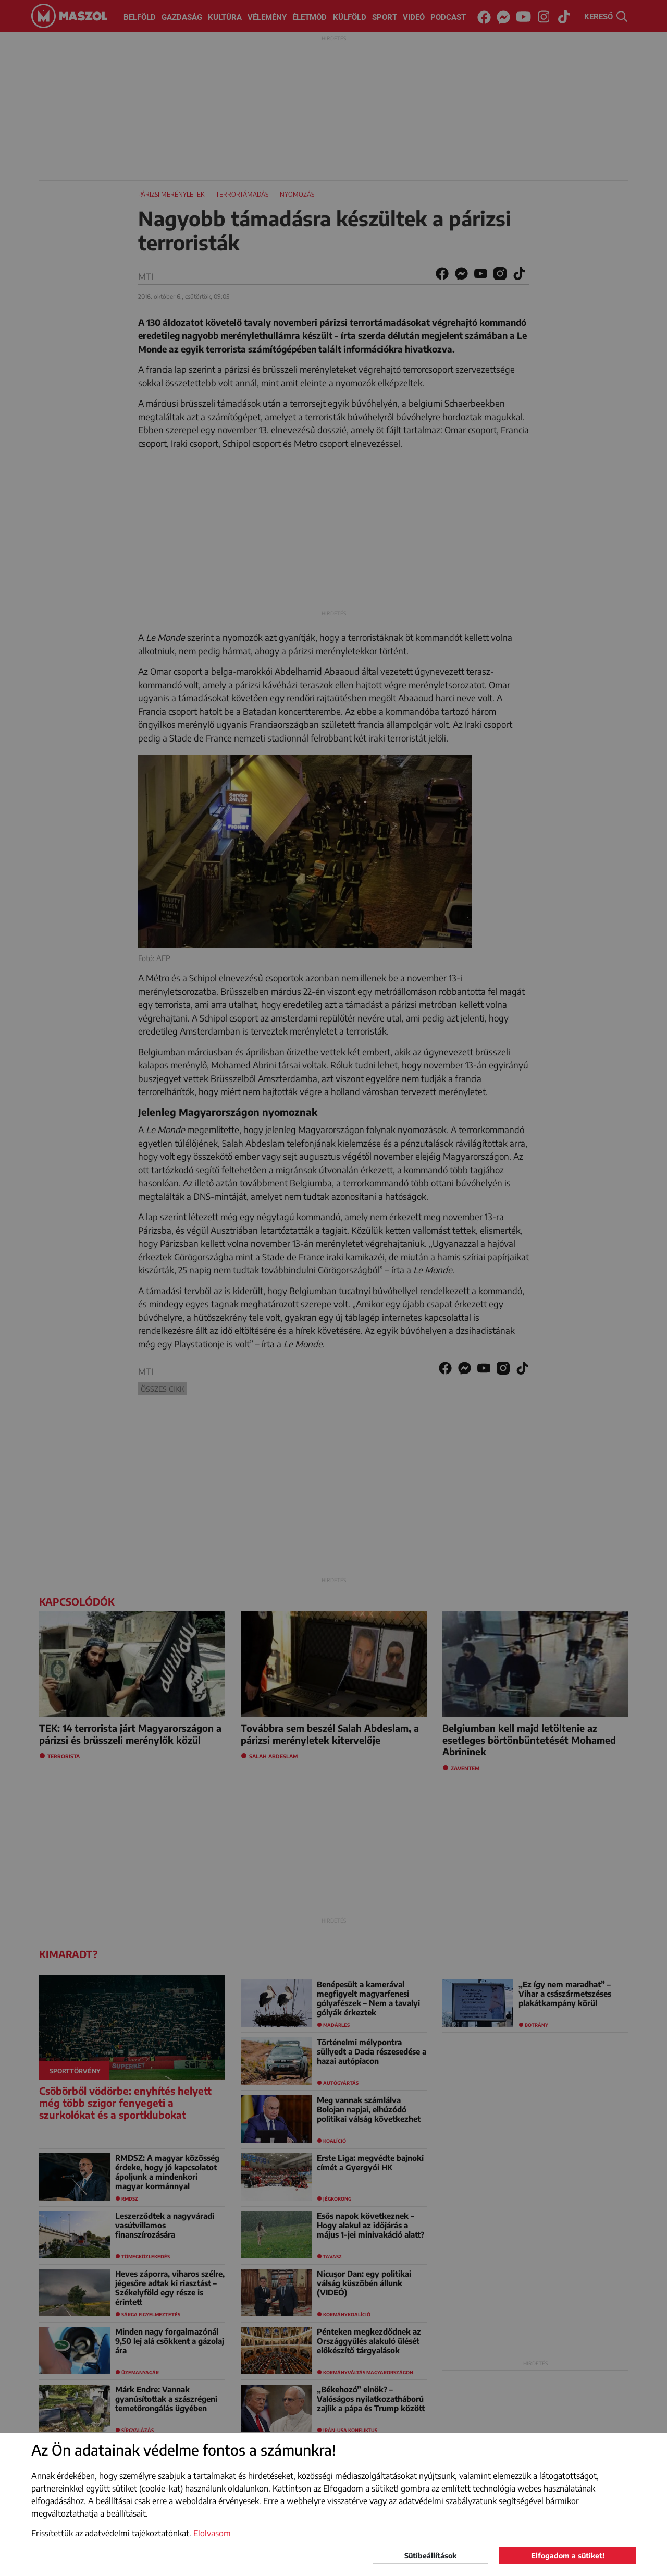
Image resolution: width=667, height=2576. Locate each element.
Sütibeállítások (430, 2555)
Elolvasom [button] (212, 2533)
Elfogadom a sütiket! (567, 2555)
